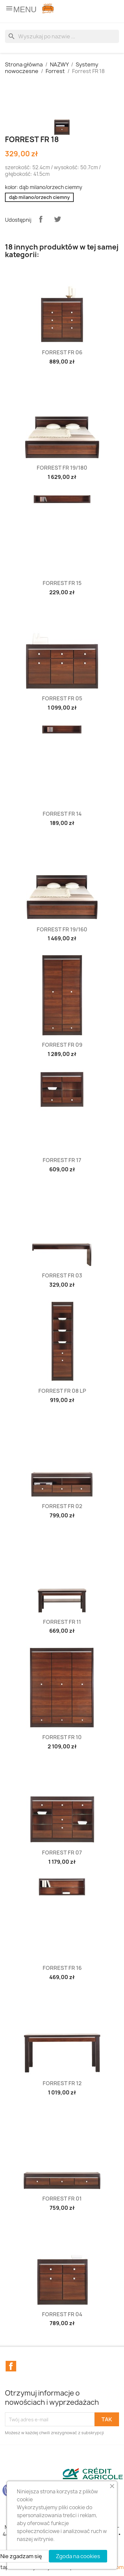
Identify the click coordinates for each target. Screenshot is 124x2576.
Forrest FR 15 (62, 583)
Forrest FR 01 (62, 2198)
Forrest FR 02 (62, 1506)
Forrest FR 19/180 (62, 467)
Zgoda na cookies (78, 2556)
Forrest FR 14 (62, 813)
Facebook (11, 2366)
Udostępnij (40, 219)
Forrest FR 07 (62, 1852)
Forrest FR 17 (62, 1160)
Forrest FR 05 (62, 698)
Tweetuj (57, 219)
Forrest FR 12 (62, 2083)
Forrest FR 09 (62, 1044)
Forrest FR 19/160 (62, 929)
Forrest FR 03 (62, 1275)
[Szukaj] (62, 36)
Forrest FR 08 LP (62, 1390)
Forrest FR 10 (62, 1737)
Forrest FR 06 (62, 352)
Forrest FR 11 (62, 1621)
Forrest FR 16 (62, 1967)
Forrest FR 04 (62, 2314)
